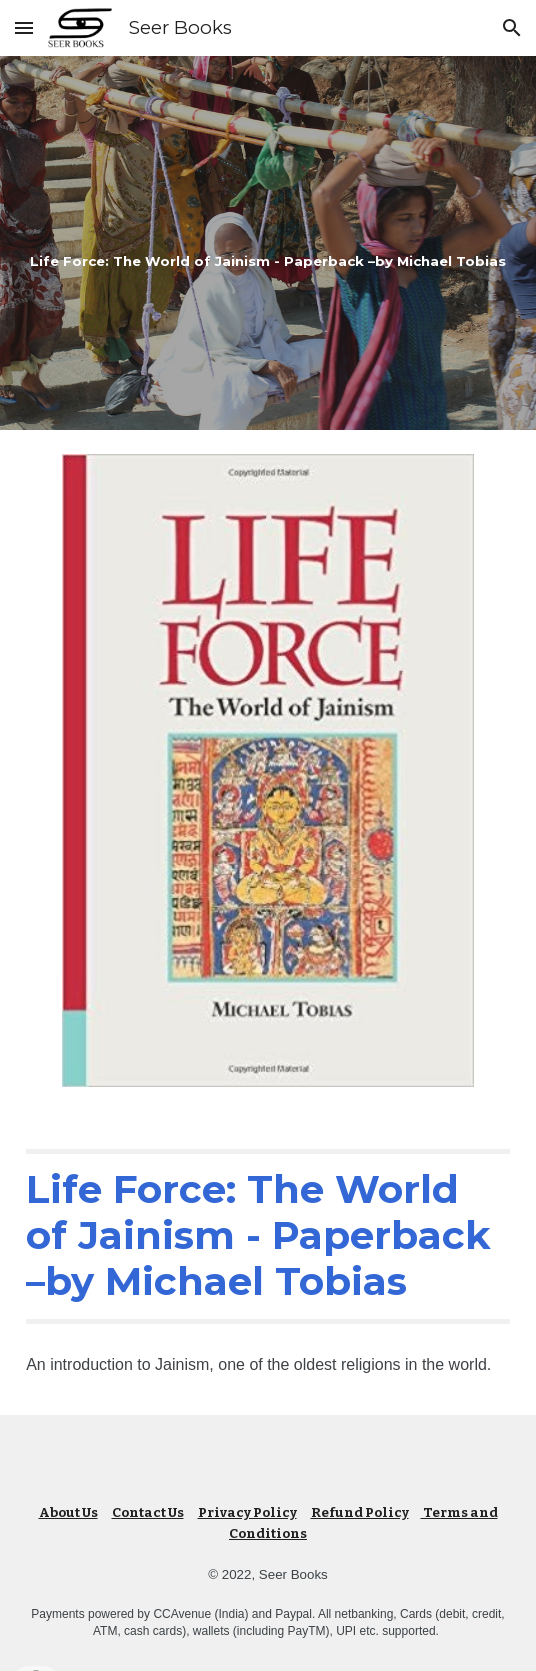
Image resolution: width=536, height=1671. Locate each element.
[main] (268, 242)
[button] (24, 27)
